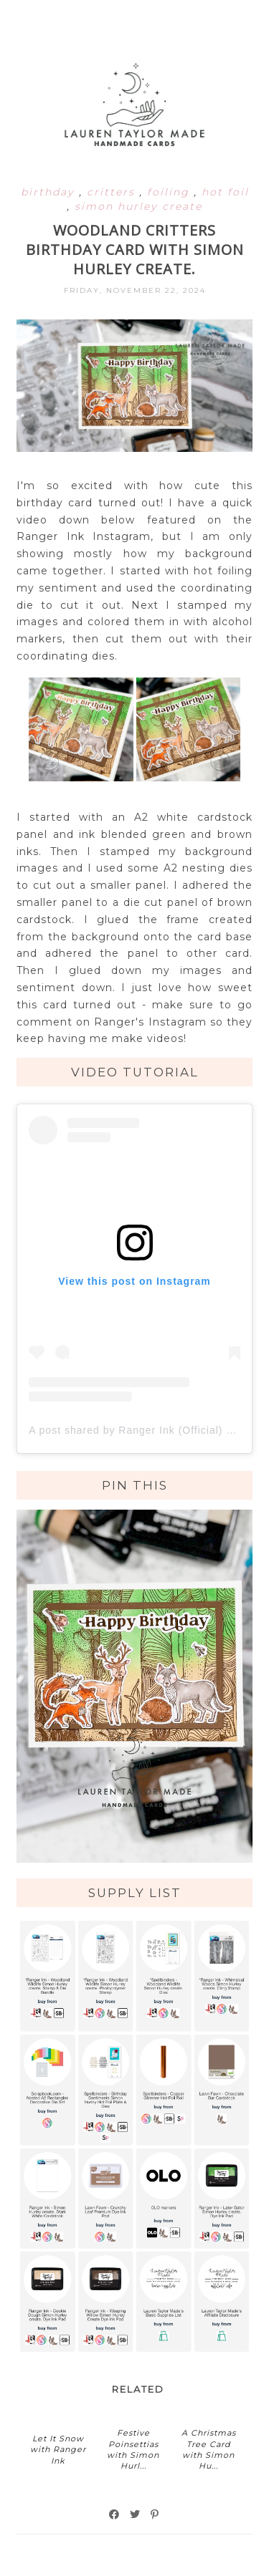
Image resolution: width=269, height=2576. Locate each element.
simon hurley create (138, 206)
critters (113, 191)
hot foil (225, 191)
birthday (50, 191)
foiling (170, 191)
